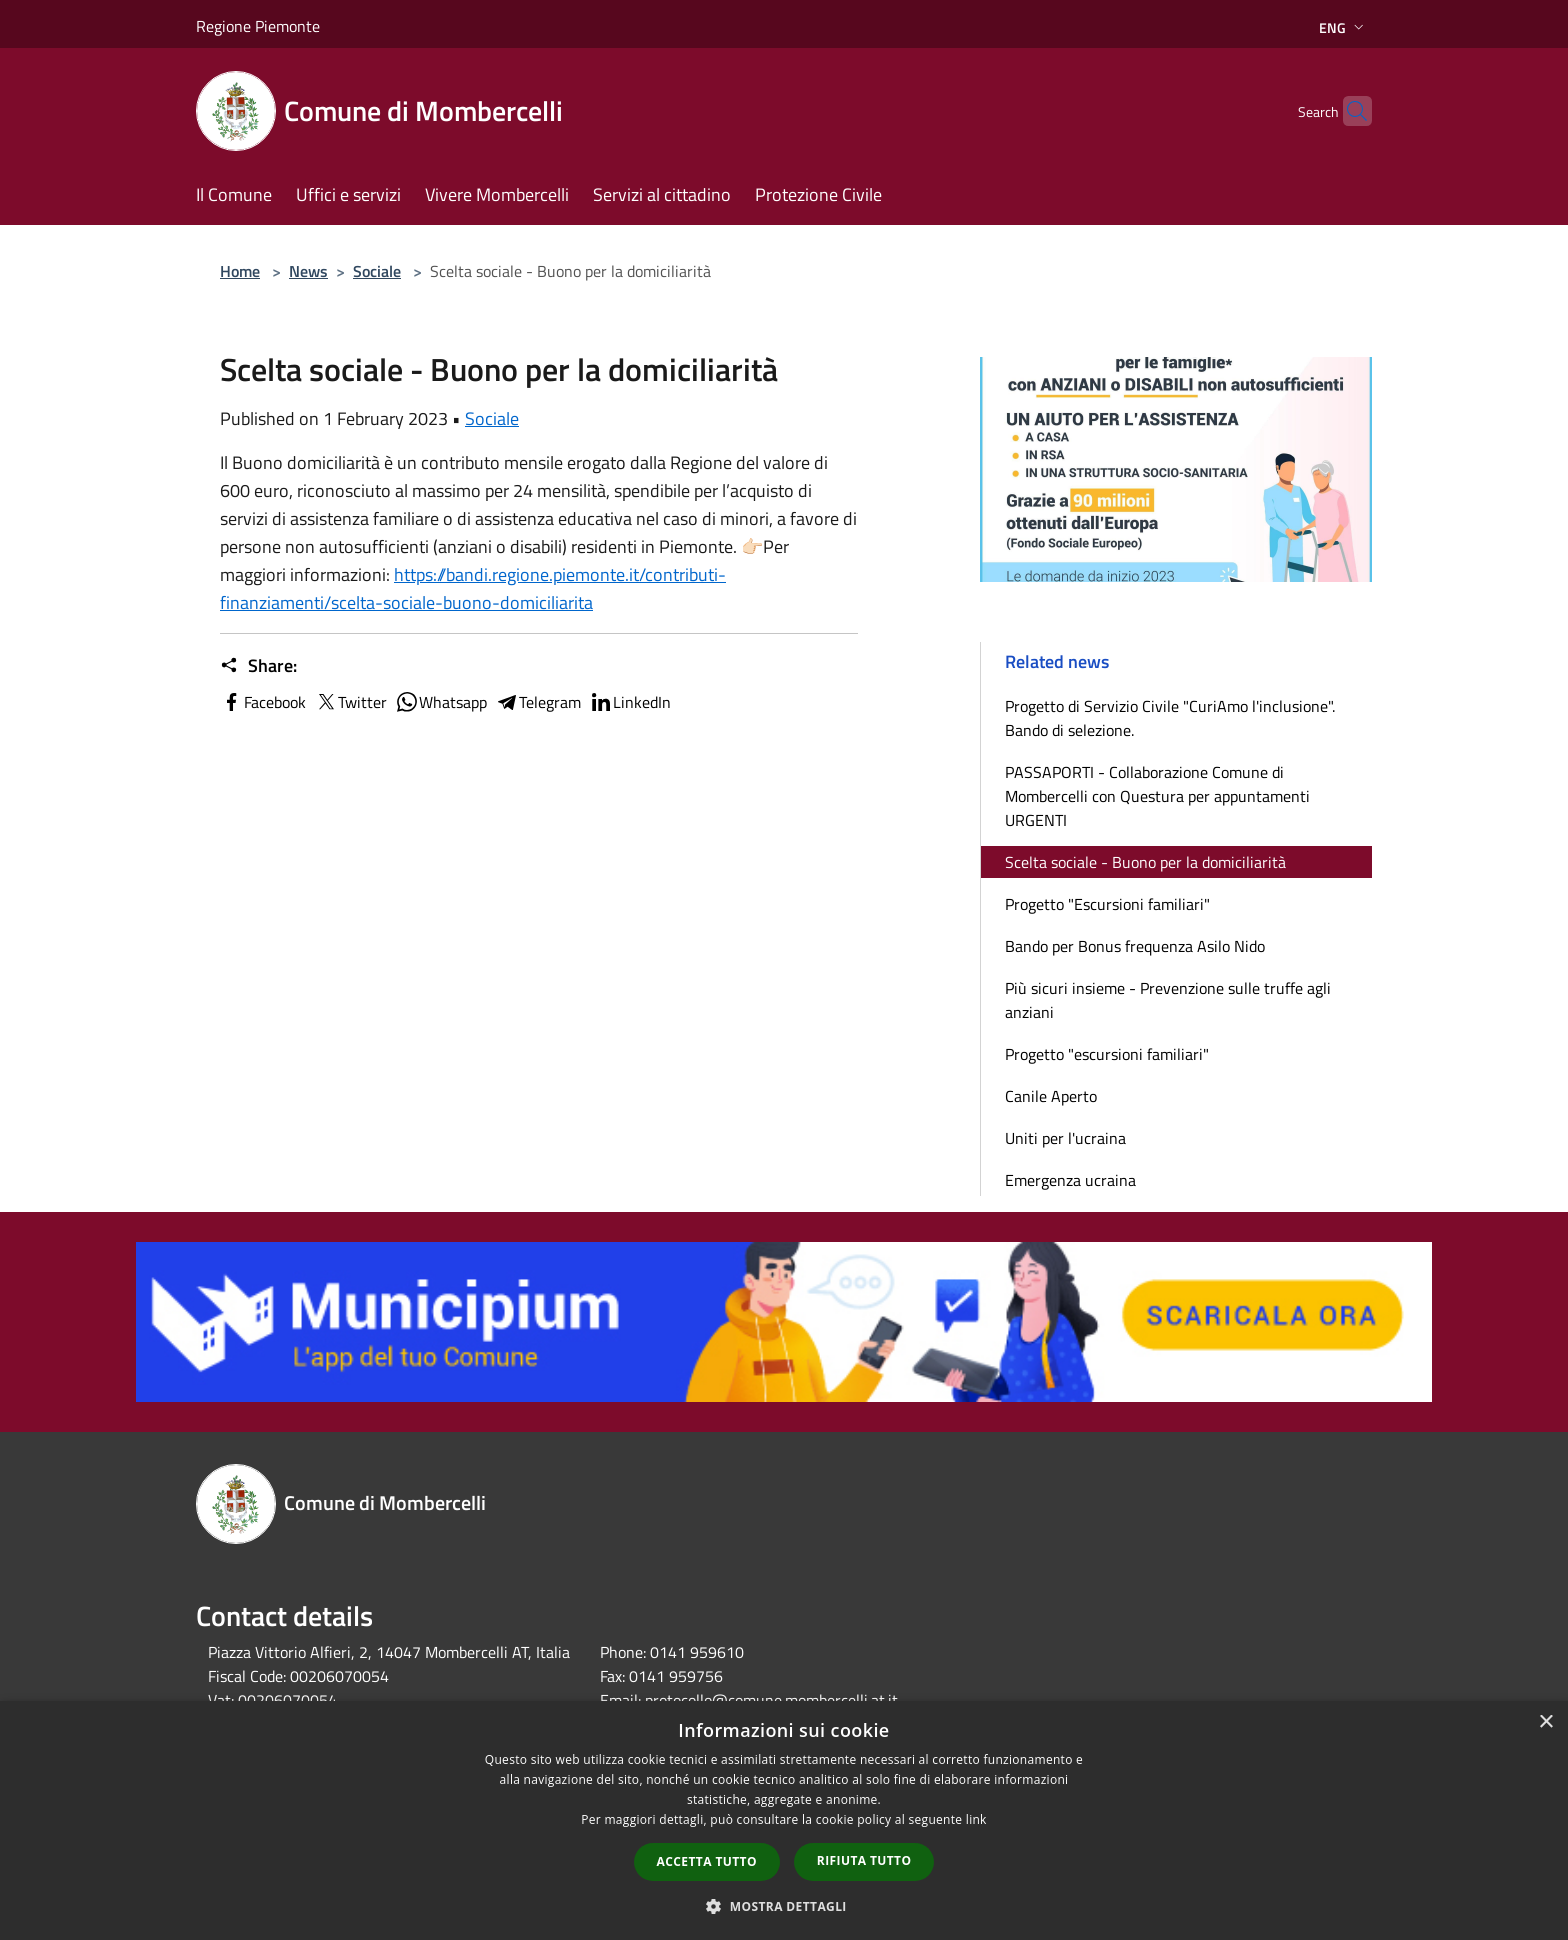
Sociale (377, 271)
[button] (784, 1906)
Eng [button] (1343, 27)
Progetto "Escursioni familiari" (1107, 904)
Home (240, 271)
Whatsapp (441, 702)
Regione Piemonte (258, 26)
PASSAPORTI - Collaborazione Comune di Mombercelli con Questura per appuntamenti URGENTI (1157, 796)
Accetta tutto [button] (707, 1861)
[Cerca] (1348, 111)
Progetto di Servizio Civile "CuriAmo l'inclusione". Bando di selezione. (1170, 718)
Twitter (350, 702)
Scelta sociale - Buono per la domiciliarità (1145, 862)
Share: (258, 666)
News (308, 271)
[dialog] (784, 1820)
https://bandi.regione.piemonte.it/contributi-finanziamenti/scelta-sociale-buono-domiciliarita (473, 588)
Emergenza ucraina (1070, 1180)
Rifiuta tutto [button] (864, 1860)
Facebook (263, 702)
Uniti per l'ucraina (1065, 1138)
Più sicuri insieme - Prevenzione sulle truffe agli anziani (1168, 1000)
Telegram (538, 702)
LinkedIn (630, 702)
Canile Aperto (1051, 1096)
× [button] (1545, 1722)
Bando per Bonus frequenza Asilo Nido (1135, 946)
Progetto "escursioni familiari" (1107, 1054)
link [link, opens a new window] (976, 1819)
